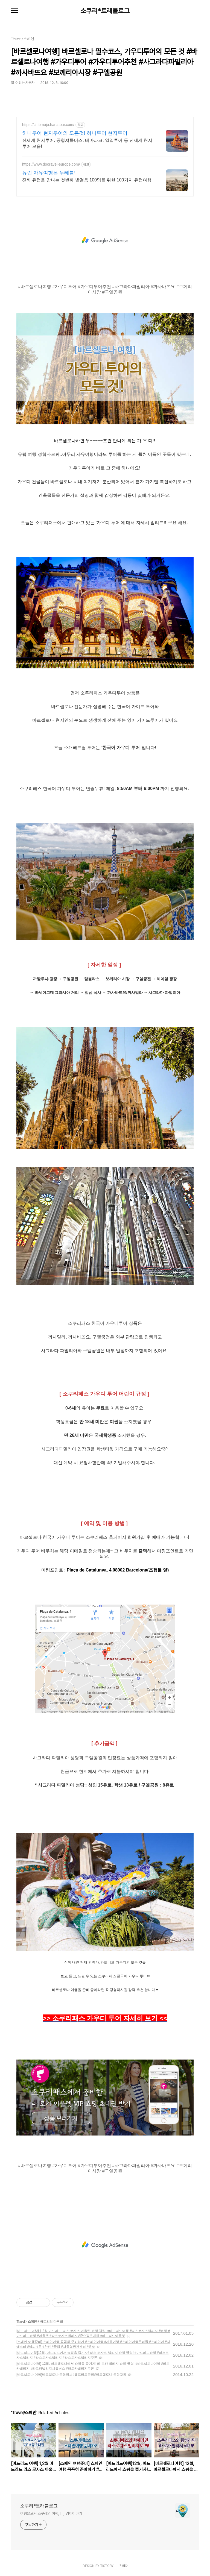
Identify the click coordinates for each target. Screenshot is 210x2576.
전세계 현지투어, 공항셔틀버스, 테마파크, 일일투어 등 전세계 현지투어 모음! (87, 143)
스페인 (32, 2322)
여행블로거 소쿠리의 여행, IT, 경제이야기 (51, 2513)
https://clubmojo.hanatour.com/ (48, 124)
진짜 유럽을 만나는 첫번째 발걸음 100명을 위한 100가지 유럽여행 (86, 180)
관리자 (123, 2566)
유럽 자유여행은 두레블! (48, 172)
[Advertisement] (105, 240)
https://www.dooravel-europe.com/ (51, 164)
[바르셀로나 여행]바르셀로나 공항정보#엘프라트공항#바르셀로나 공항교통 (71, 2375)
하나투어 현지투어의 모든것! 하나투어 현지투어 (74, 133)
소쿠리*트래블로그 (105, 11)
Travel (21, 2322)
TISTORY (106, 2566)
